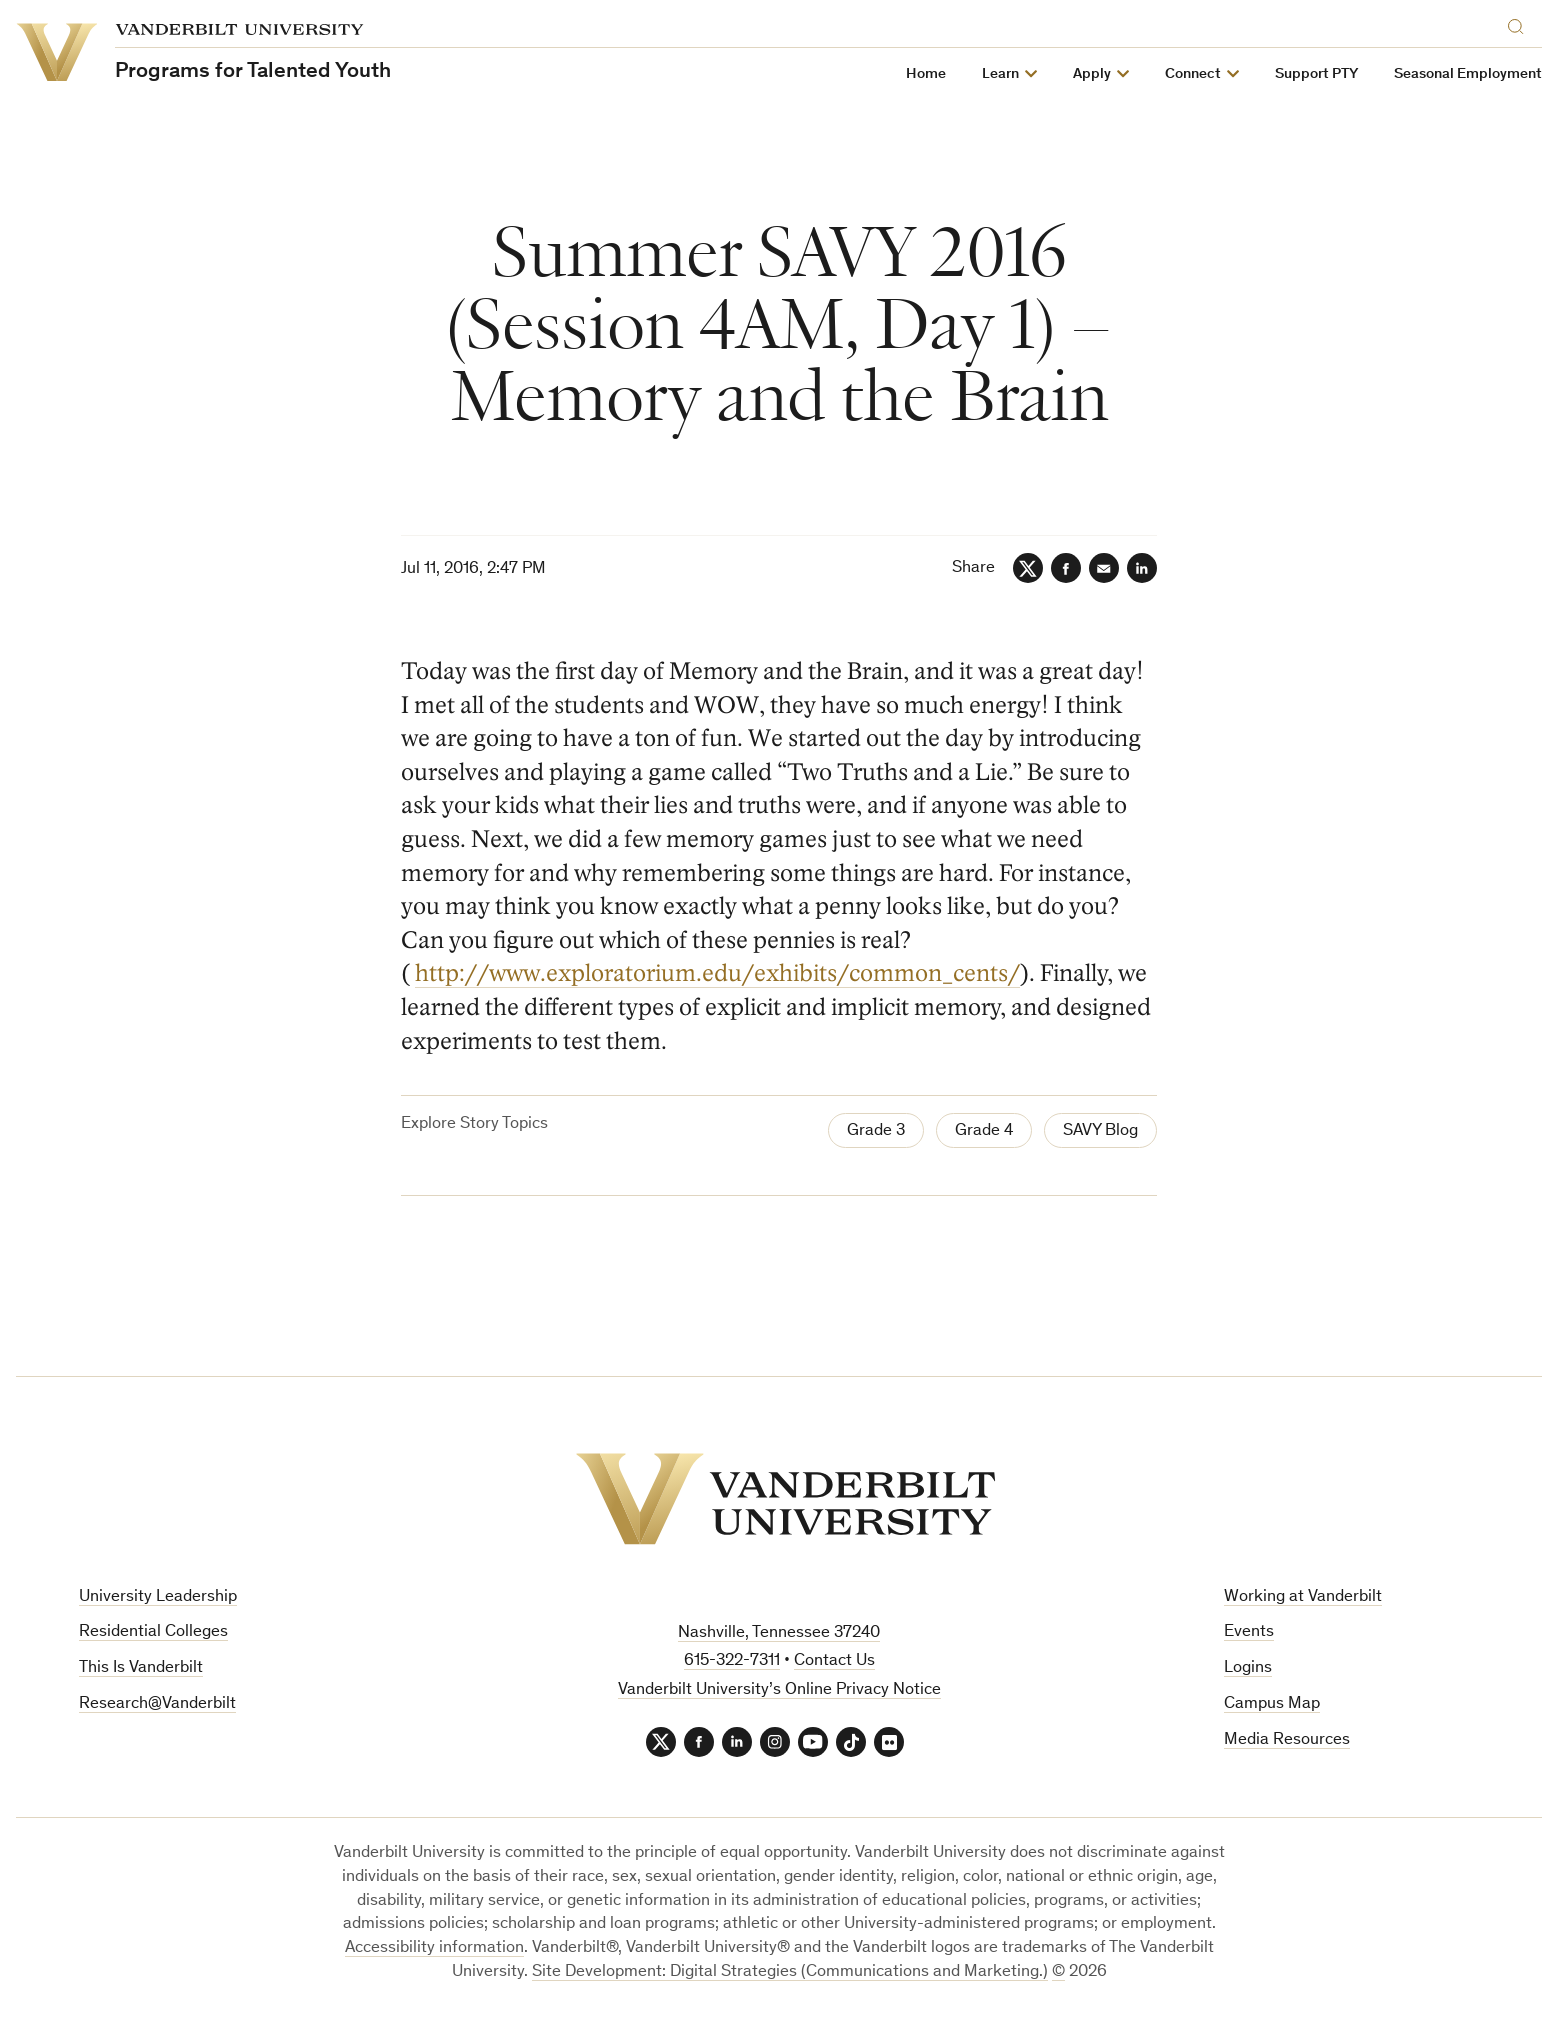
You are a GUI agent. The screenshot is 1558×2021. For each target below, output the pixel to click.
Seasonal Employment (1468, 74)
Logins (1248, 1668)
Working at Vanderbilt (1303, 1597)
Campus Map (1272, 1704)
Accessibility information (434, 1948)
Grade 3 (876, 1131)
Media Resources (1287, 1740)
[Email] (1104, 568)
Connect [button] (1193, 74)
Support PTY (1316, 74)
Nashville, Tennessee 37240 (779, 1633)
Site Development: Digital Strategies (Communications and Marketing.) (790, 1972)
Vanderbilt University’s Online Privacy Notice (779, 1690)
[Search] (1520, 23)
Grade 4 (984, 1131)
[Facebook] (1066, 568)
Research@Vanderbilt (157, 1704)
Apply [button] (1092, 74)
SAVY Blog (1100, 1131)
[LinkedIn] (1142, 568)
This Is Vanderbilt (141, 1668)
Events (1249, 1632)
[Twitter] (1028, 568)
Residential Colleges (153, 1632)
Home (926, 74)
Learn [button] (1000, 74)
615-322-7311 (732, 1661)
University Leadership (158, 1597)
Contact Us (834, 1661)
